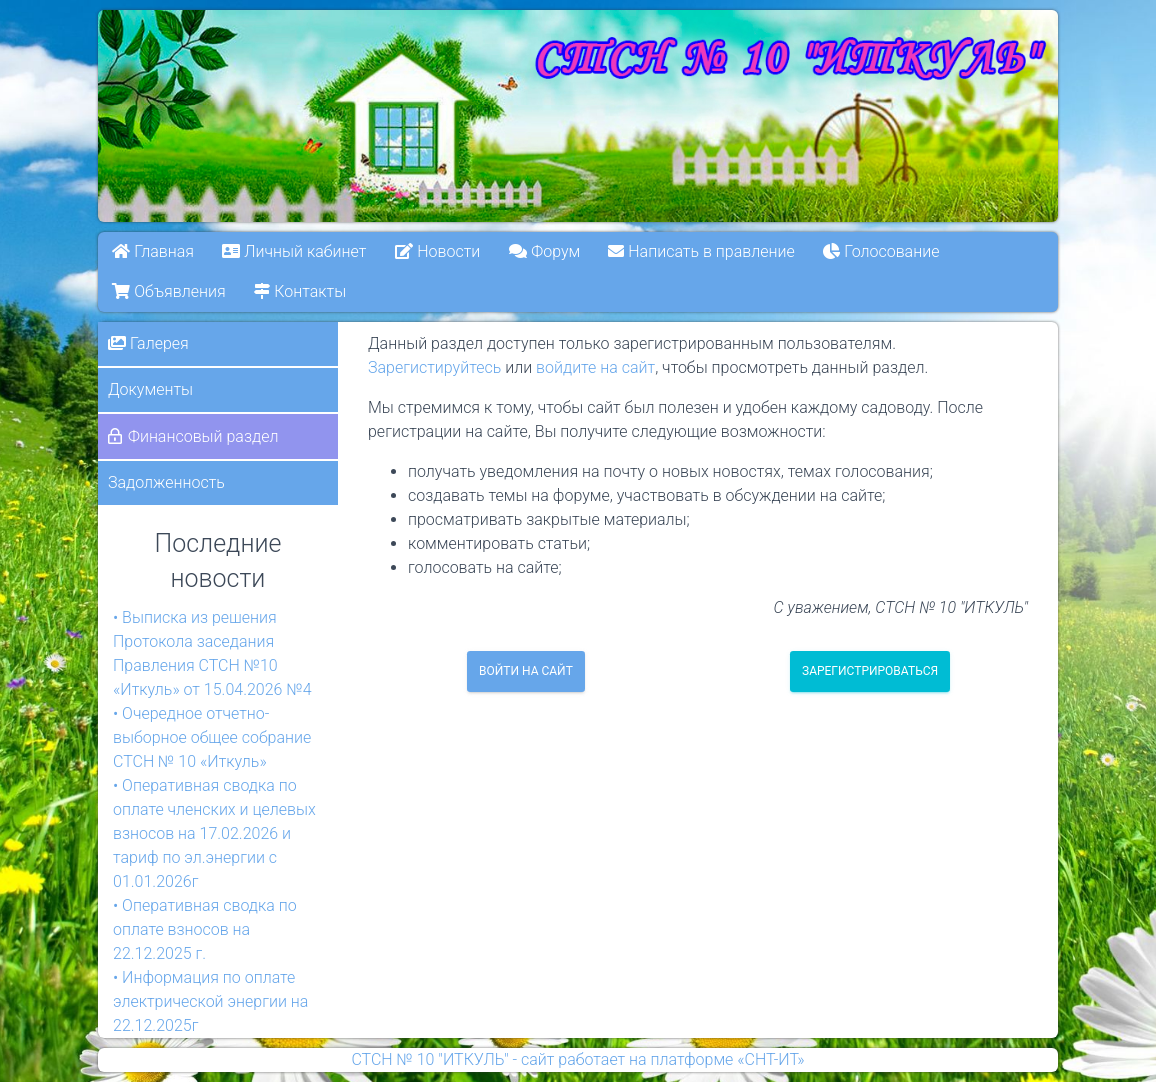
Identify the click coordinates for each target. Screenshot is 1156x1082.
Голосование (882, 251)
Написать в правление (702, 251)
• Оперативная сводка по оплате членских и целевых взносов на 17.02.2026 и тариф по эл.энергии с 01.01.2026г (214, 833)
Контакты (300, 291)
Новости (437, 251)
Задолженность (166, 482)
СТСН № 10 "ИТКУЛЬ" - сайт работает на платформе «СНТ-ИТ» (577, 1059)
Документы (150, 389)
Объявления (168, 291)
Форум (544, 251)
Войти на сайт (526, 671)
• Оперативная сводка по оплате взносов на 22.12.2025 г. (205, 929)
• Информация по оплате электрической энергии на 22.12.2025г (210, 1001)
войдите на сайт (595, 367)
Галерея (148, 343)
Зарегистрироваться (870, 671)
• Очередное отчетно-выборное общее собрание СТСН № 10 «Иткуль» (212, 737)
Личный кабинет (295, 251)
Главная (153, 251)
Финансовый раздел (203, 436)
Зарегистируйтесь (434, 367)
